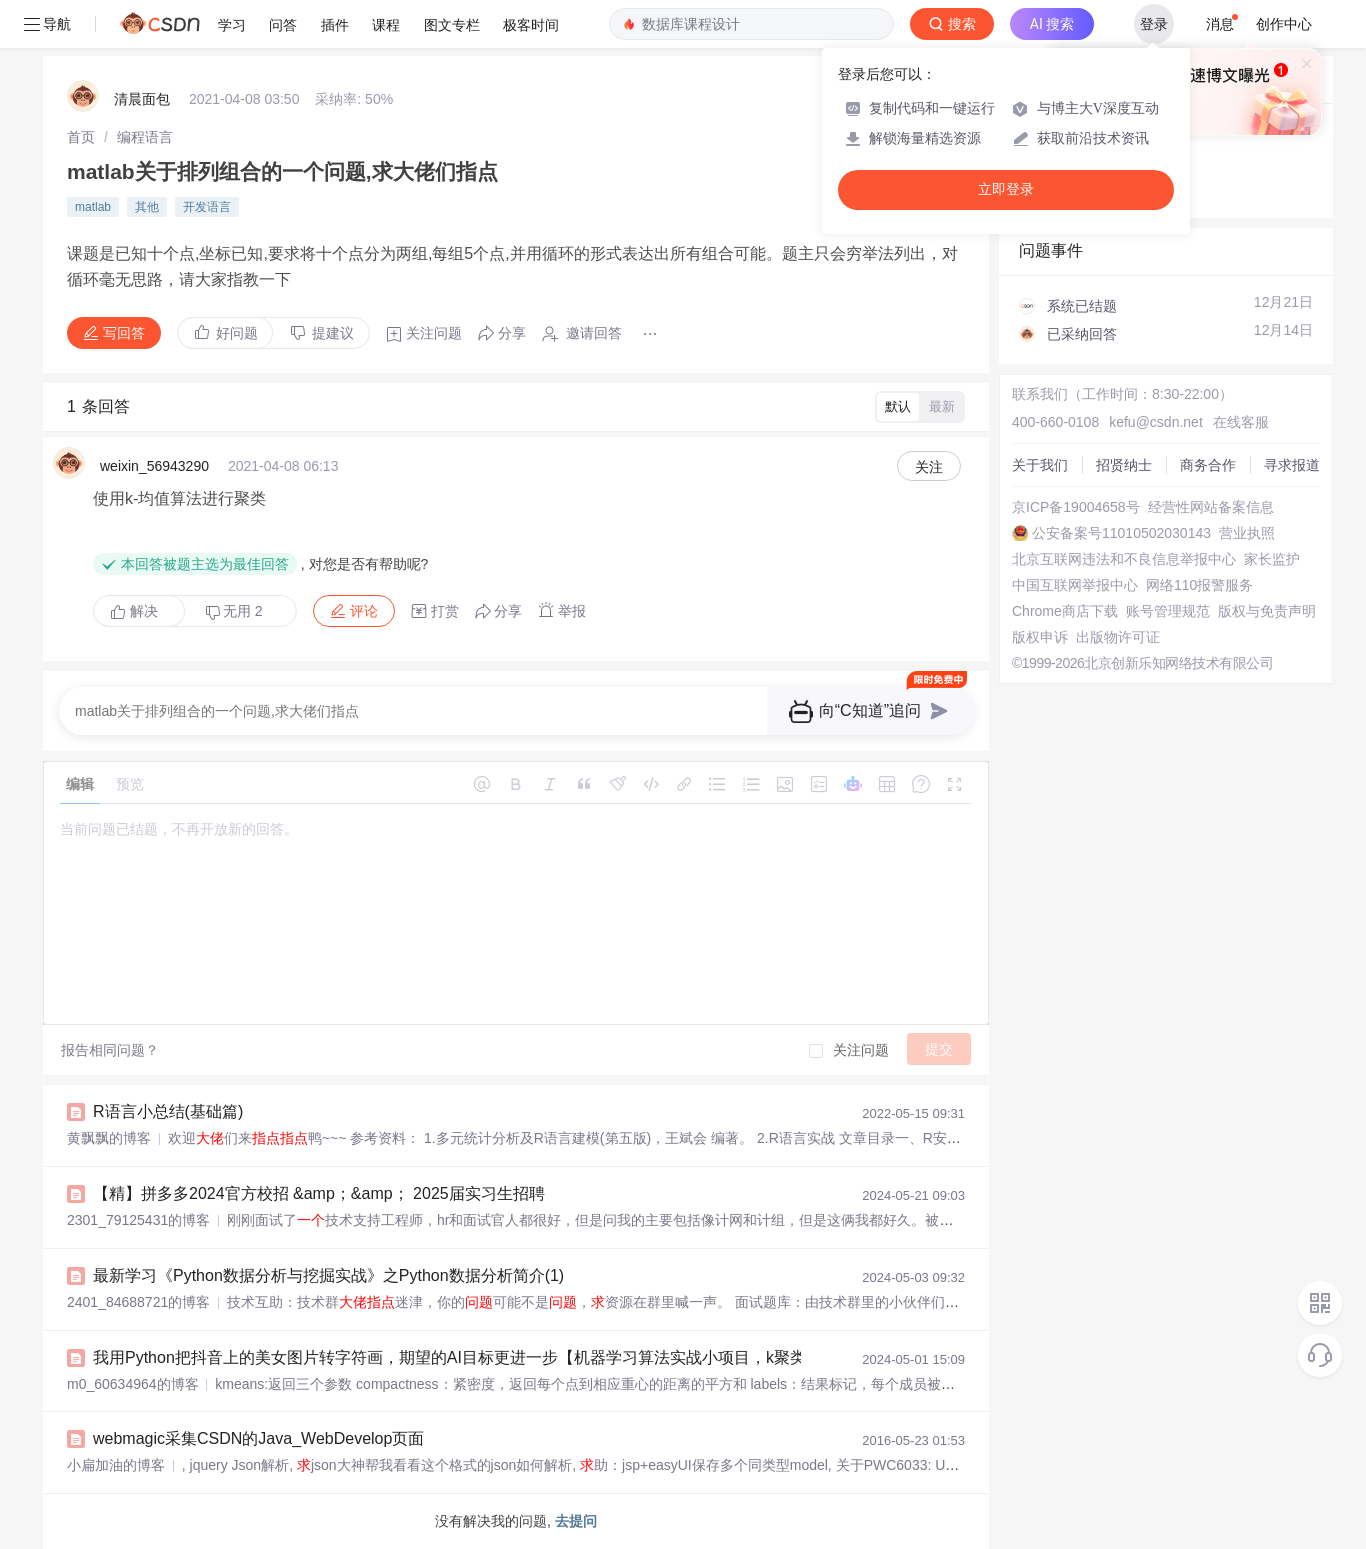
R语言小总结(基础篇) (168, 1111)
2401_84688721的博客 (138, 1302)
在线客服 (1241, 422)
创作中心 (1284, 24)
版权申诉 (1040, 637)
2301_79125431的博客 (138, 1220)
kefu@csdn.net (1156, 422)
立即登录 (1006, 189)
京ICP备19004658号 (1076, 507)
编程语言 (145, 137)
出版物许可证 (1118, 637)
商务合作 (1208, 465)
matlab (93, 207)
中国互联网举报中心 (1075, 585)
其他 (147, 207)
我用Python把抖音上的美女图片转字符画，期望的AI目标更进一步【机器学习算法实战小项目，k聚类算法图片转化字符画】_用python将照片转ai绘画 (620, 1357)
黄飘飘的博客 (109, 1138)
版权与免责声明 (1267, 611)
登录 (1154, 24)
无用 (234, 611)
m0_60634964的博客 (133, 1384)
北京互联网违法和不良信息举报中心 (1124, 559)
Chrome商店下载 (1065, 611)
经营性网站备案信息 (1211, 507)
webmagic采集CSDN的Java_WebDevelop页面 (258, 1438)
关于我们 (1040, 465)
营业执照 (1247, 533)
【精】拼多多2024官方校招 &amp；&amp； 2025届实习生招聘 (319, 1193)
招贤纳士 (1124, 465)
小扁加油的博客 (116, 1465)
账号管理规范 (1168, 611)
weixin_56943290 (154, 466)
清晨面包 (142, 99)
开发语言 (207, 207)
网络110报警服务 (1199, 585)
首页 (81, 137)
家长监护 (1272, 559)
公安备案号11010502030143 (1121, 533)
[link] (81, 137)
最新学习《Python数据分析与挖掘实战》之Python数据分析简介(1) (328, 1275)
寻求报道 (1292, 465)
